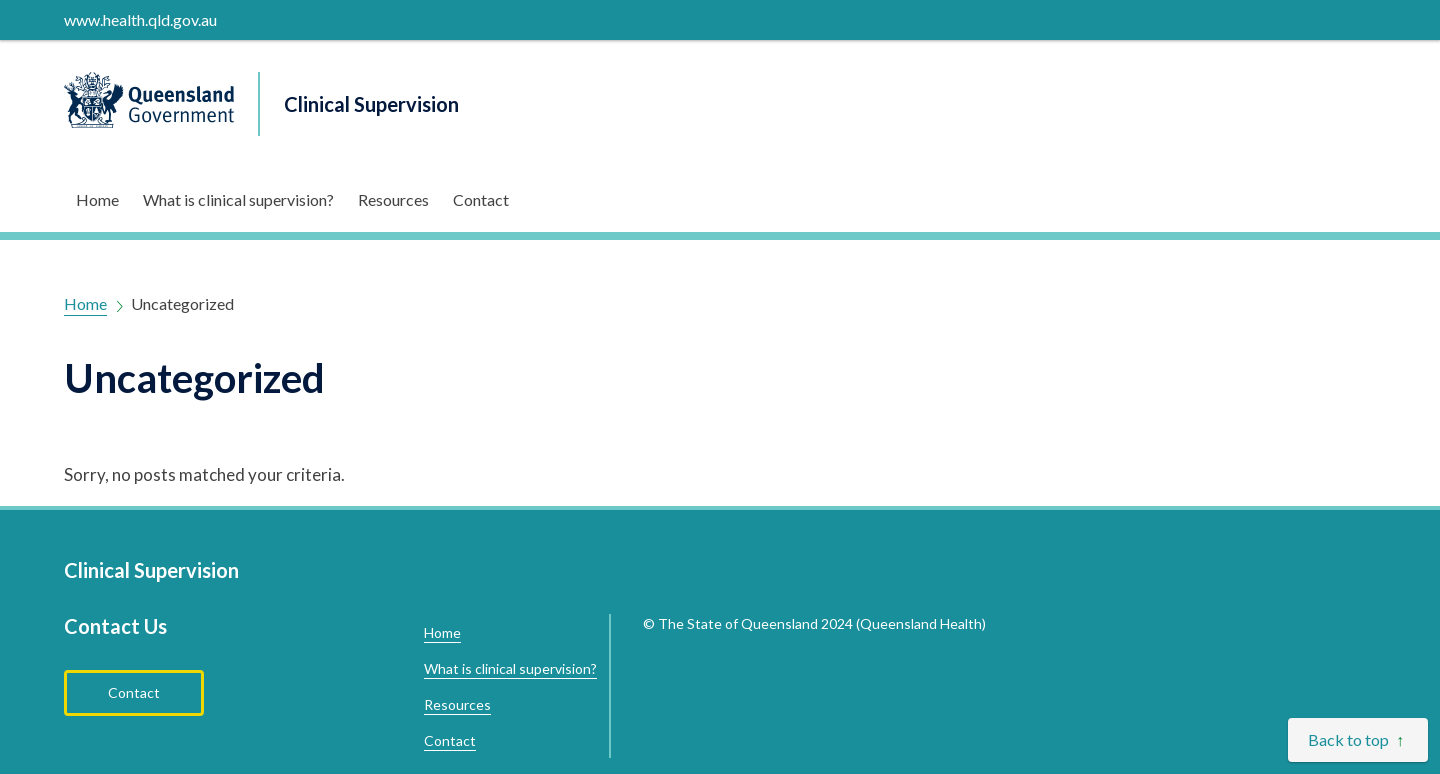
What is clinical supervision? (238, 199)
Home (97, 199)
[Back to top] (1358, 740)
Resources (393, 199)
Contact (481, 199)
